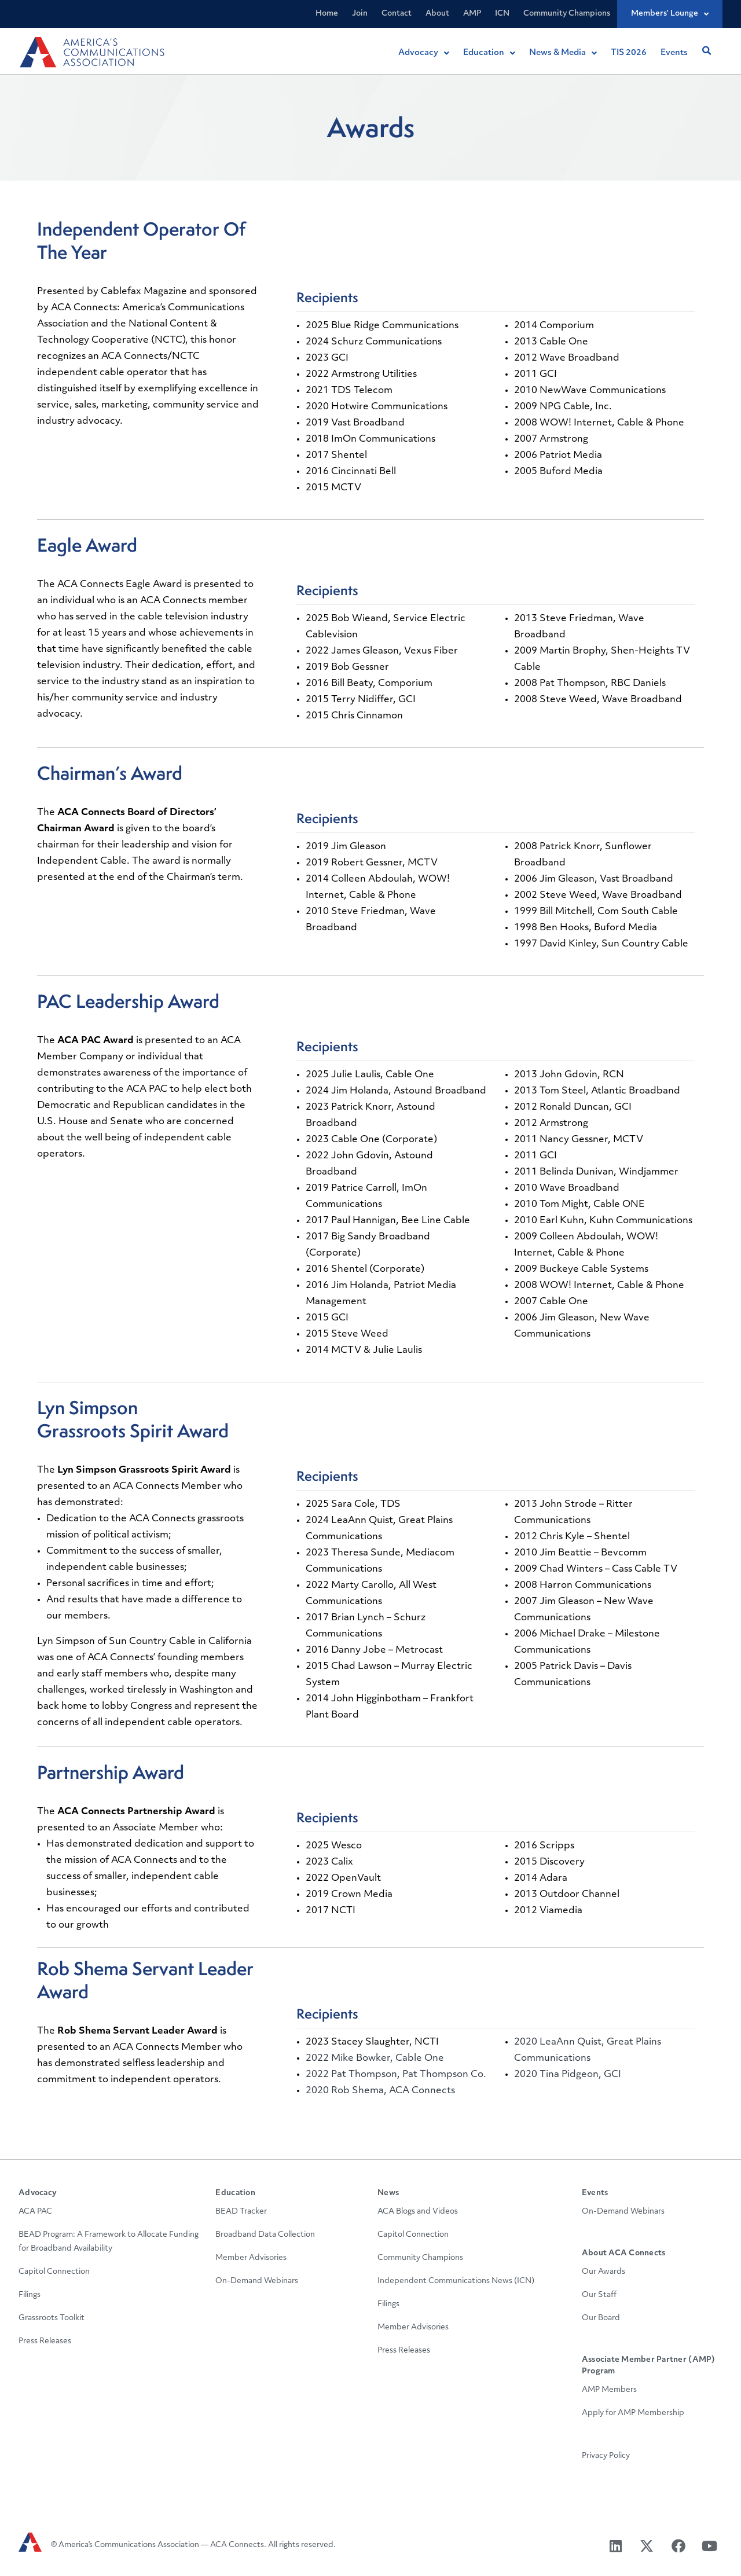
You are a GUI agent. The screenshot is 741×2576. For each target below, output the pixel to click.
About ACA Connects (624, 2253)
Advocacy (38, 2193)
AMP (472, 13)
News (388, 2193)
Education (235, 2193)
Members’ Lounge (670, 14)
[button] (706, 51)
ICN (502, 13)
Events (595, 2193)
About (437, 13)
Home (327, 13)
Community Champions (566, 13)
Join (360, 13)
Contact (396, 13)
